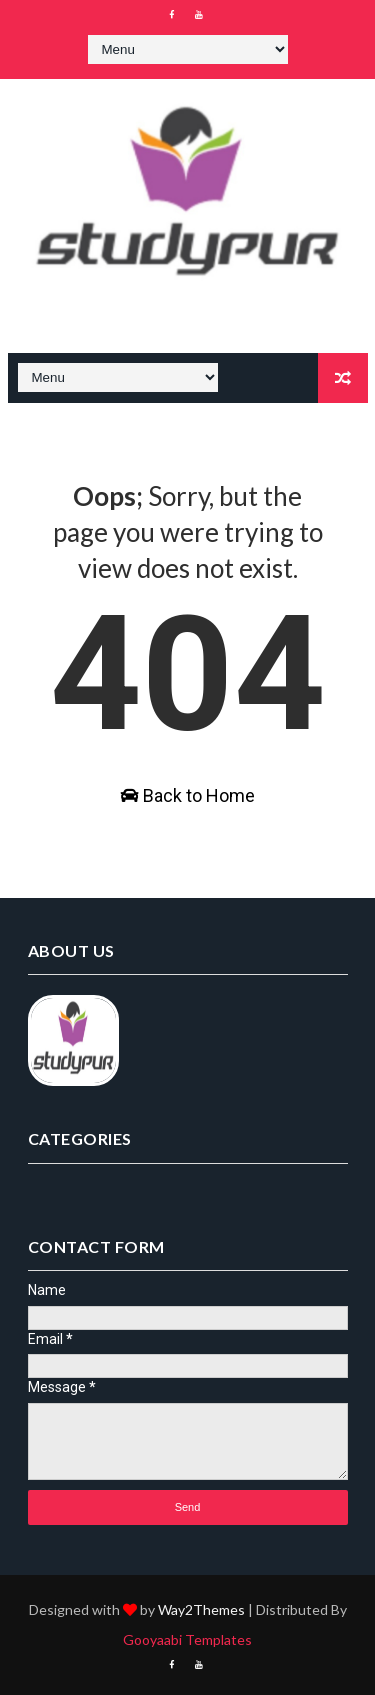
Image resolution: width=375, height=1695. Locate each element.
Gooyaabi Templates (187, 1639)
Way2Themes (201, 1609)
